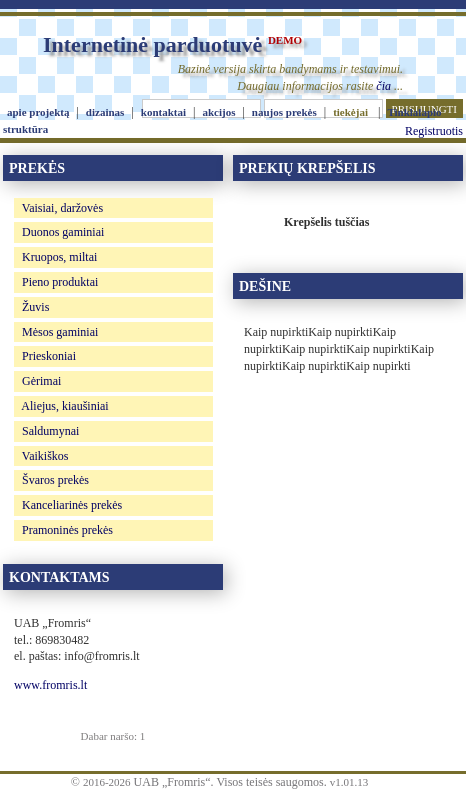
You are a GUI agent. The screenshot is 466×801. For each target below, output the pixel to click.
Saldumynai (50, 431)
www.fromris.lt (50, 685)
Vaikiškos (45, 456)
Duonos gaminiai (63, 232)
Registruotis (434, 131)
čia (383, 86)
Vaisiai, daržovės (62, 208)
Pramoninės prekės (67, 530)
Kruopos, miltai (59, 257)
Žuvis (35, 307)
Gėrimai (41, 381)
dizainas (105, 112)
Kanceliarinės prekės (72, 505)
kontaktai (163, 112)
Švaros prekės (55, 480)
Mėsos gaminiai (60, 332)
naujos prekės (284, 112)
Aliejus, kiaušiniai (64, 406)
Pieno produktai (60, 282)
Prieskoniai (49, 356)
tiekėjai (350, 112)
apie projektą (38, 112)
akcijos (218, 112)
